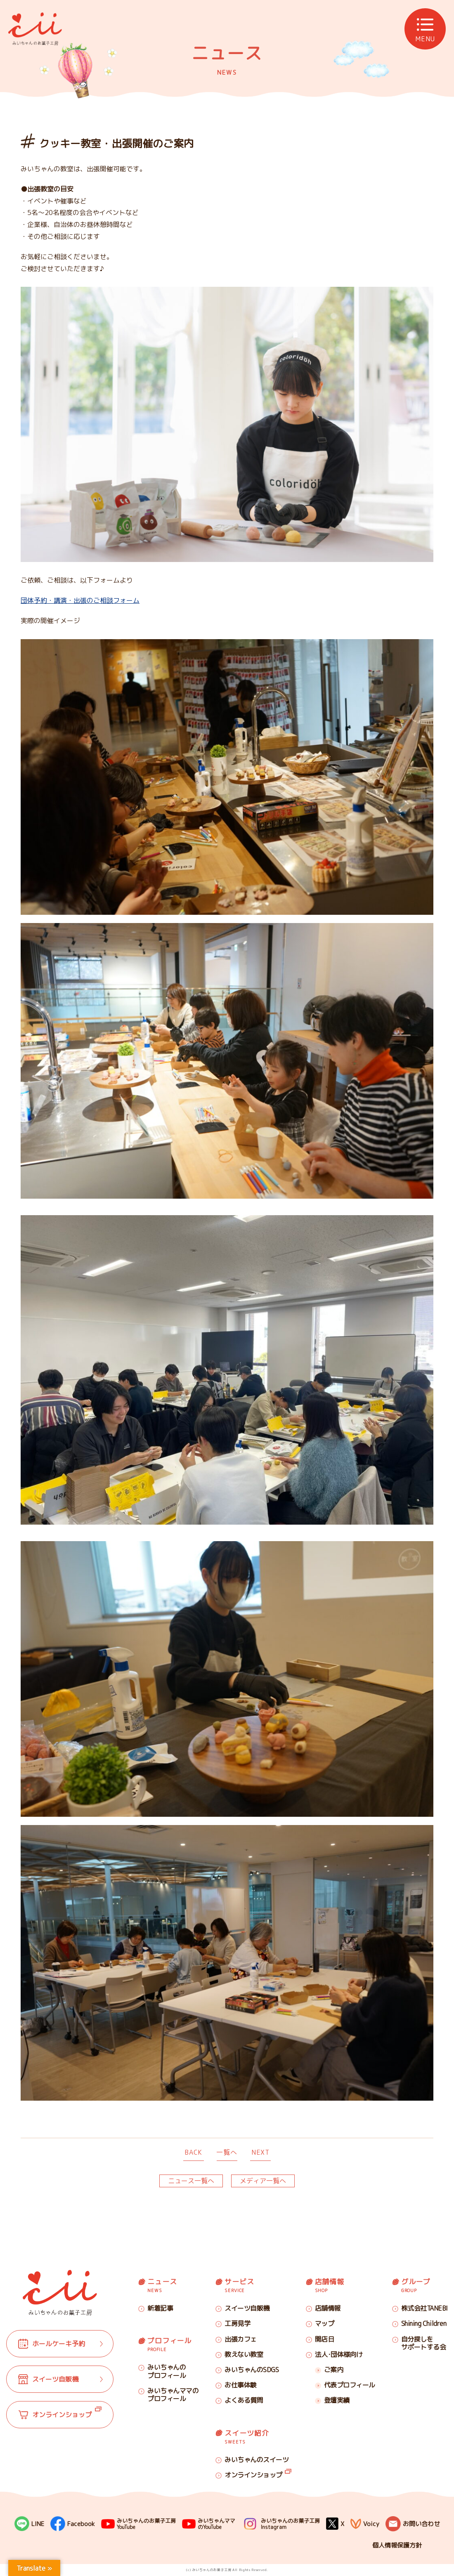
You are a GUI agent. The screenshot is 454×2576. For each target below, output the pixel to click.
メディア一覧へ (263, 2180)
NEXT (260, 2152)
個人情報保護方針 (397, 2545)
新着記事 (160, 2308)
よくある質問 (244, 2400)
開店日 (324, 2339)
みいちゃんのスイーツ (256, 2459)
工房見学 (237, 2323)
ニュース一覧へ (191, 2180)
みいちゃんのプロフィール (166, 2371)
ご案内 (333, 2369)
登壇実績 (337, 2400)
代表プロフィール (349, 2384)
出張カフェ (241, 2339)
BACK (193, 2152)
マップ (324, 2323)
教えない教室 (244, 2354)
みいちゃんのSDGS (252, 2369)
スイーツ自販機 (247, 2308)
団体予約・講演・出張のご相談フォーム (80, 600)
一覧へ (226, 2152)
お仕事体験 (241, 2384)
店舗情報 (327, 2308)
